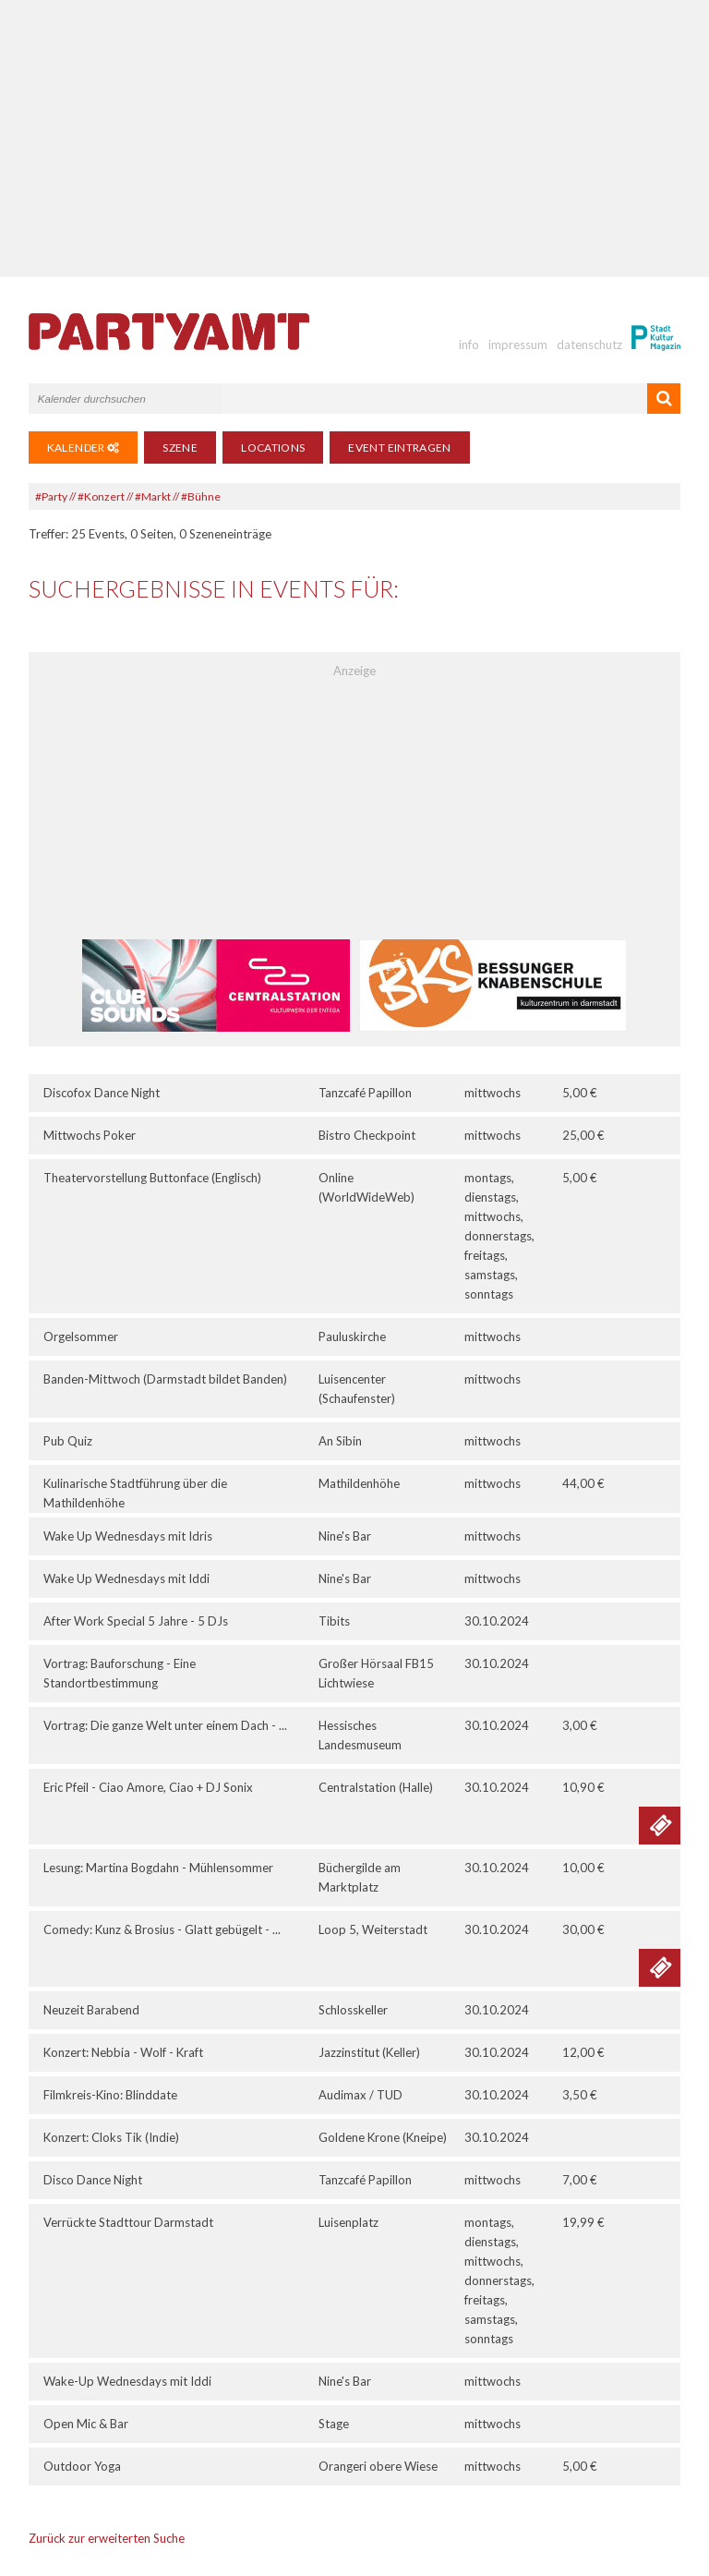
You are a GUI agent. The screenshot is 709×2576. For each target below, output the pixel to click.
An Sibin (340, 1440)
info (469, 344)
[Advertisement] (355, 138)
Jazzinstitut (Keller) (369, 2052)
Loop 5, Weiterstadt (372, 1929)
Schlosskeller (353, 2009)
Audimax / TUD (360, 2094)
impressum (517, 344)
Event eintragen (399, 447)
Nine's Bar (344, 1536)
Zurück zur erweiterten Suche (107, 2538)
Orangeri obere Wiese (378, 2466)
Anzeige (354, 670)
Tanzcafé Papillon (365, 1092)
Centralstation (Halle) (375, 1787)
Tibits (334, 1621)
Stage (333, 2423)
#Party (51, 496)
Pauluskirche (352, 1336)
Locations (273, 447)
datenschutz (589, 344)
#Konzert (101, 496)
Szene (180, 447)
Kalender (83, 447)
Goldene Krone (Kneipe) (382, 2137)
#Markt (153, 496)
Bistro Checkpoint (366, 1135)
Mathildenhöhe (359, 1483)
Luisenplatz (348, 2222)
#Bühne (201, 496)
